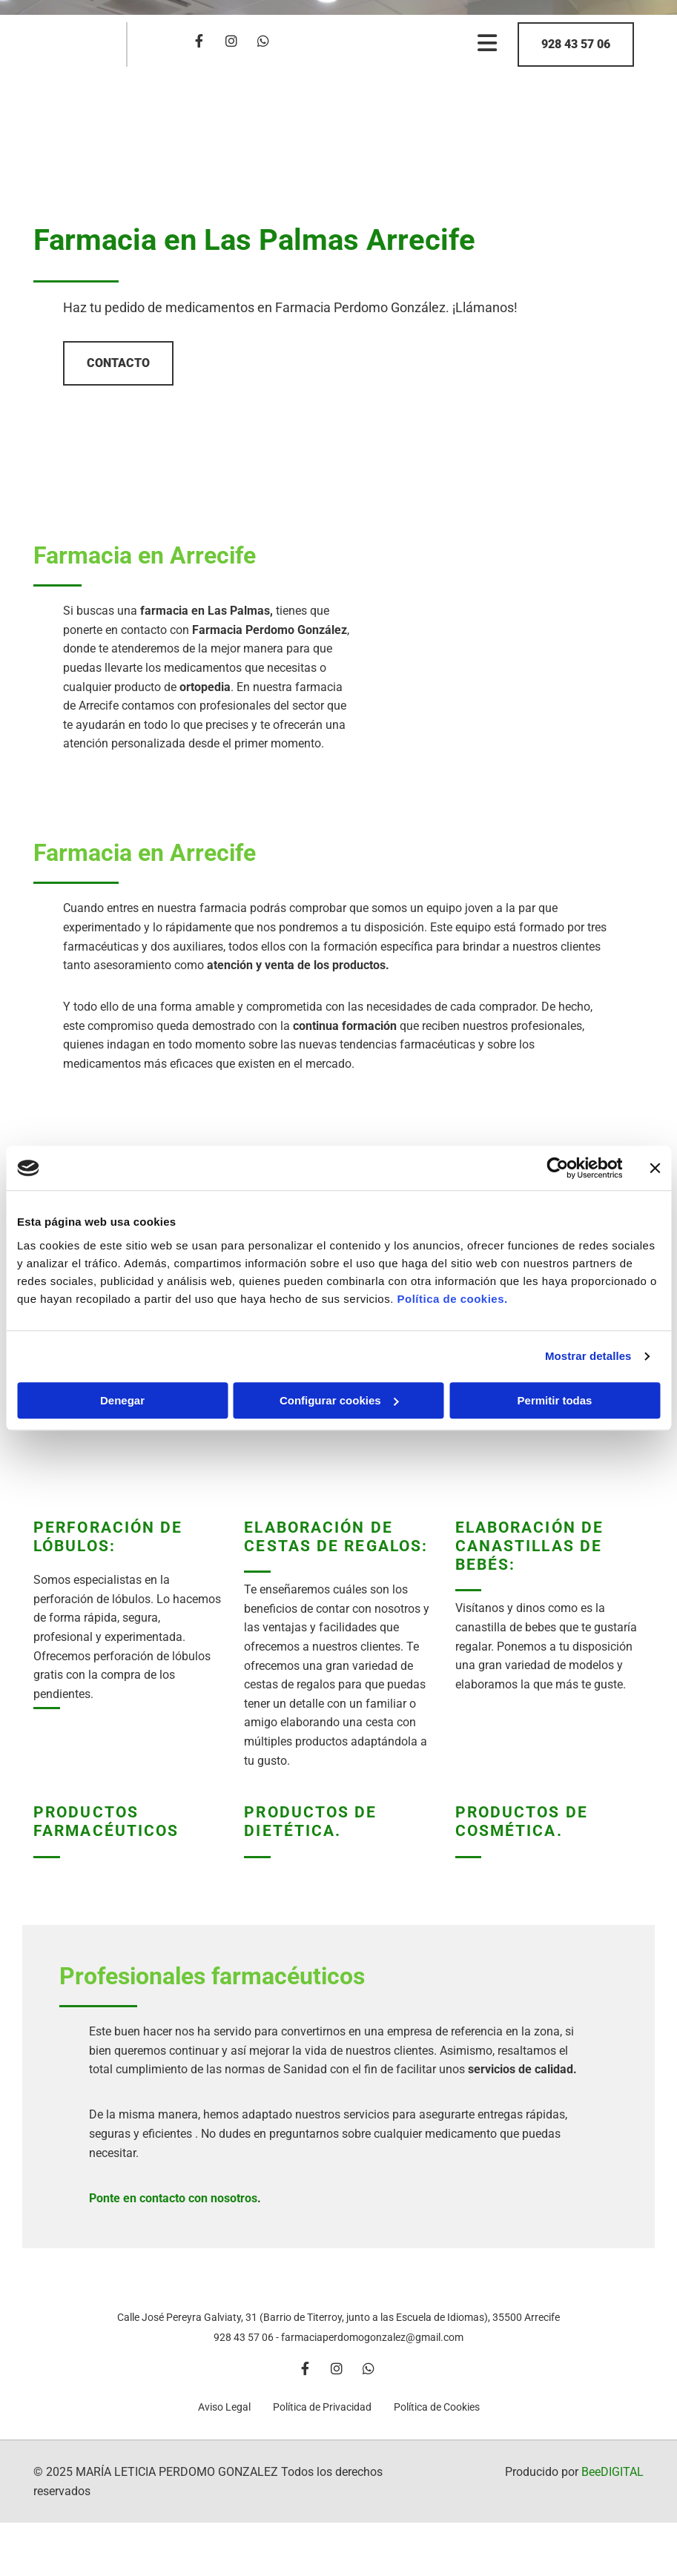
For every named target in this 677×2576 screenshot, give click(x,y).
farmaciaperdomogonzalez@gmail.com (372, 2355)
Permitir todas (555, 1400)
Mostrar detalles (588, 1356)
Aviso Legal (224, 2425)
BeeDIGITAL (612, 2490)
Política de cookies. (452, 1298)
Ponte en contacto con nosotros (173, 2198)
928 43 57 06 (244, 2355)
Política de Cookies (437, 2425)
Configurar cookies (339, 1400)
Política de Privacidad (322, 2425)
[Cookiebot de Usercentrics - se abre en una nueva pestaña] (557, 1168)
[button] (576, 44)
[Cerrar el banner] (655, 1168)
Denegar (122, 1400)
